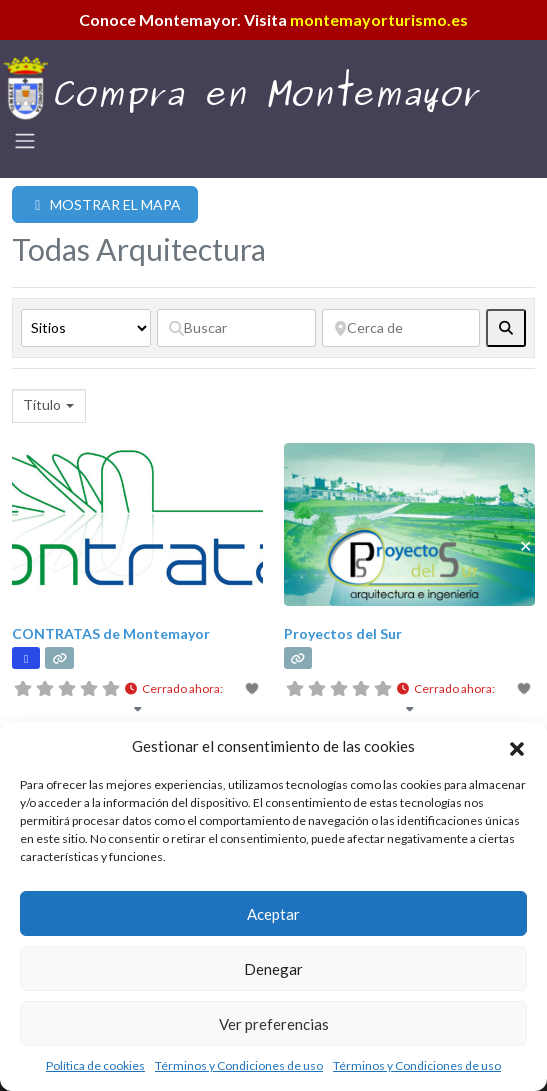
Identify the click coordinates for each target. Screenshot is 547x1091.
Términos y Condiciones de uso (239, 1065)
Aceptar (273, 914)
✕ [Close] (525, 545)
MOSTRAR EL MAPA (105, 204)
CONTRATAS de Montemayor (111, 633)
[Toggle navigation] (25, 141)
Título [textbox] (42, 404)
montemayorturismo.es (379, 19)
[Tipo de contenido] (86, 328)
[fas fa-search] (506, 328)
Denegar (273, 969)
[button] (517, 746)
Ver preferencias (274, 1024)
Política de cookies (95, 1065)
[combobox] (49, 406)
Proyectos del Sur (343, 633)
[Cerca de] (401, 328)
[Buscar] (236, 328)
